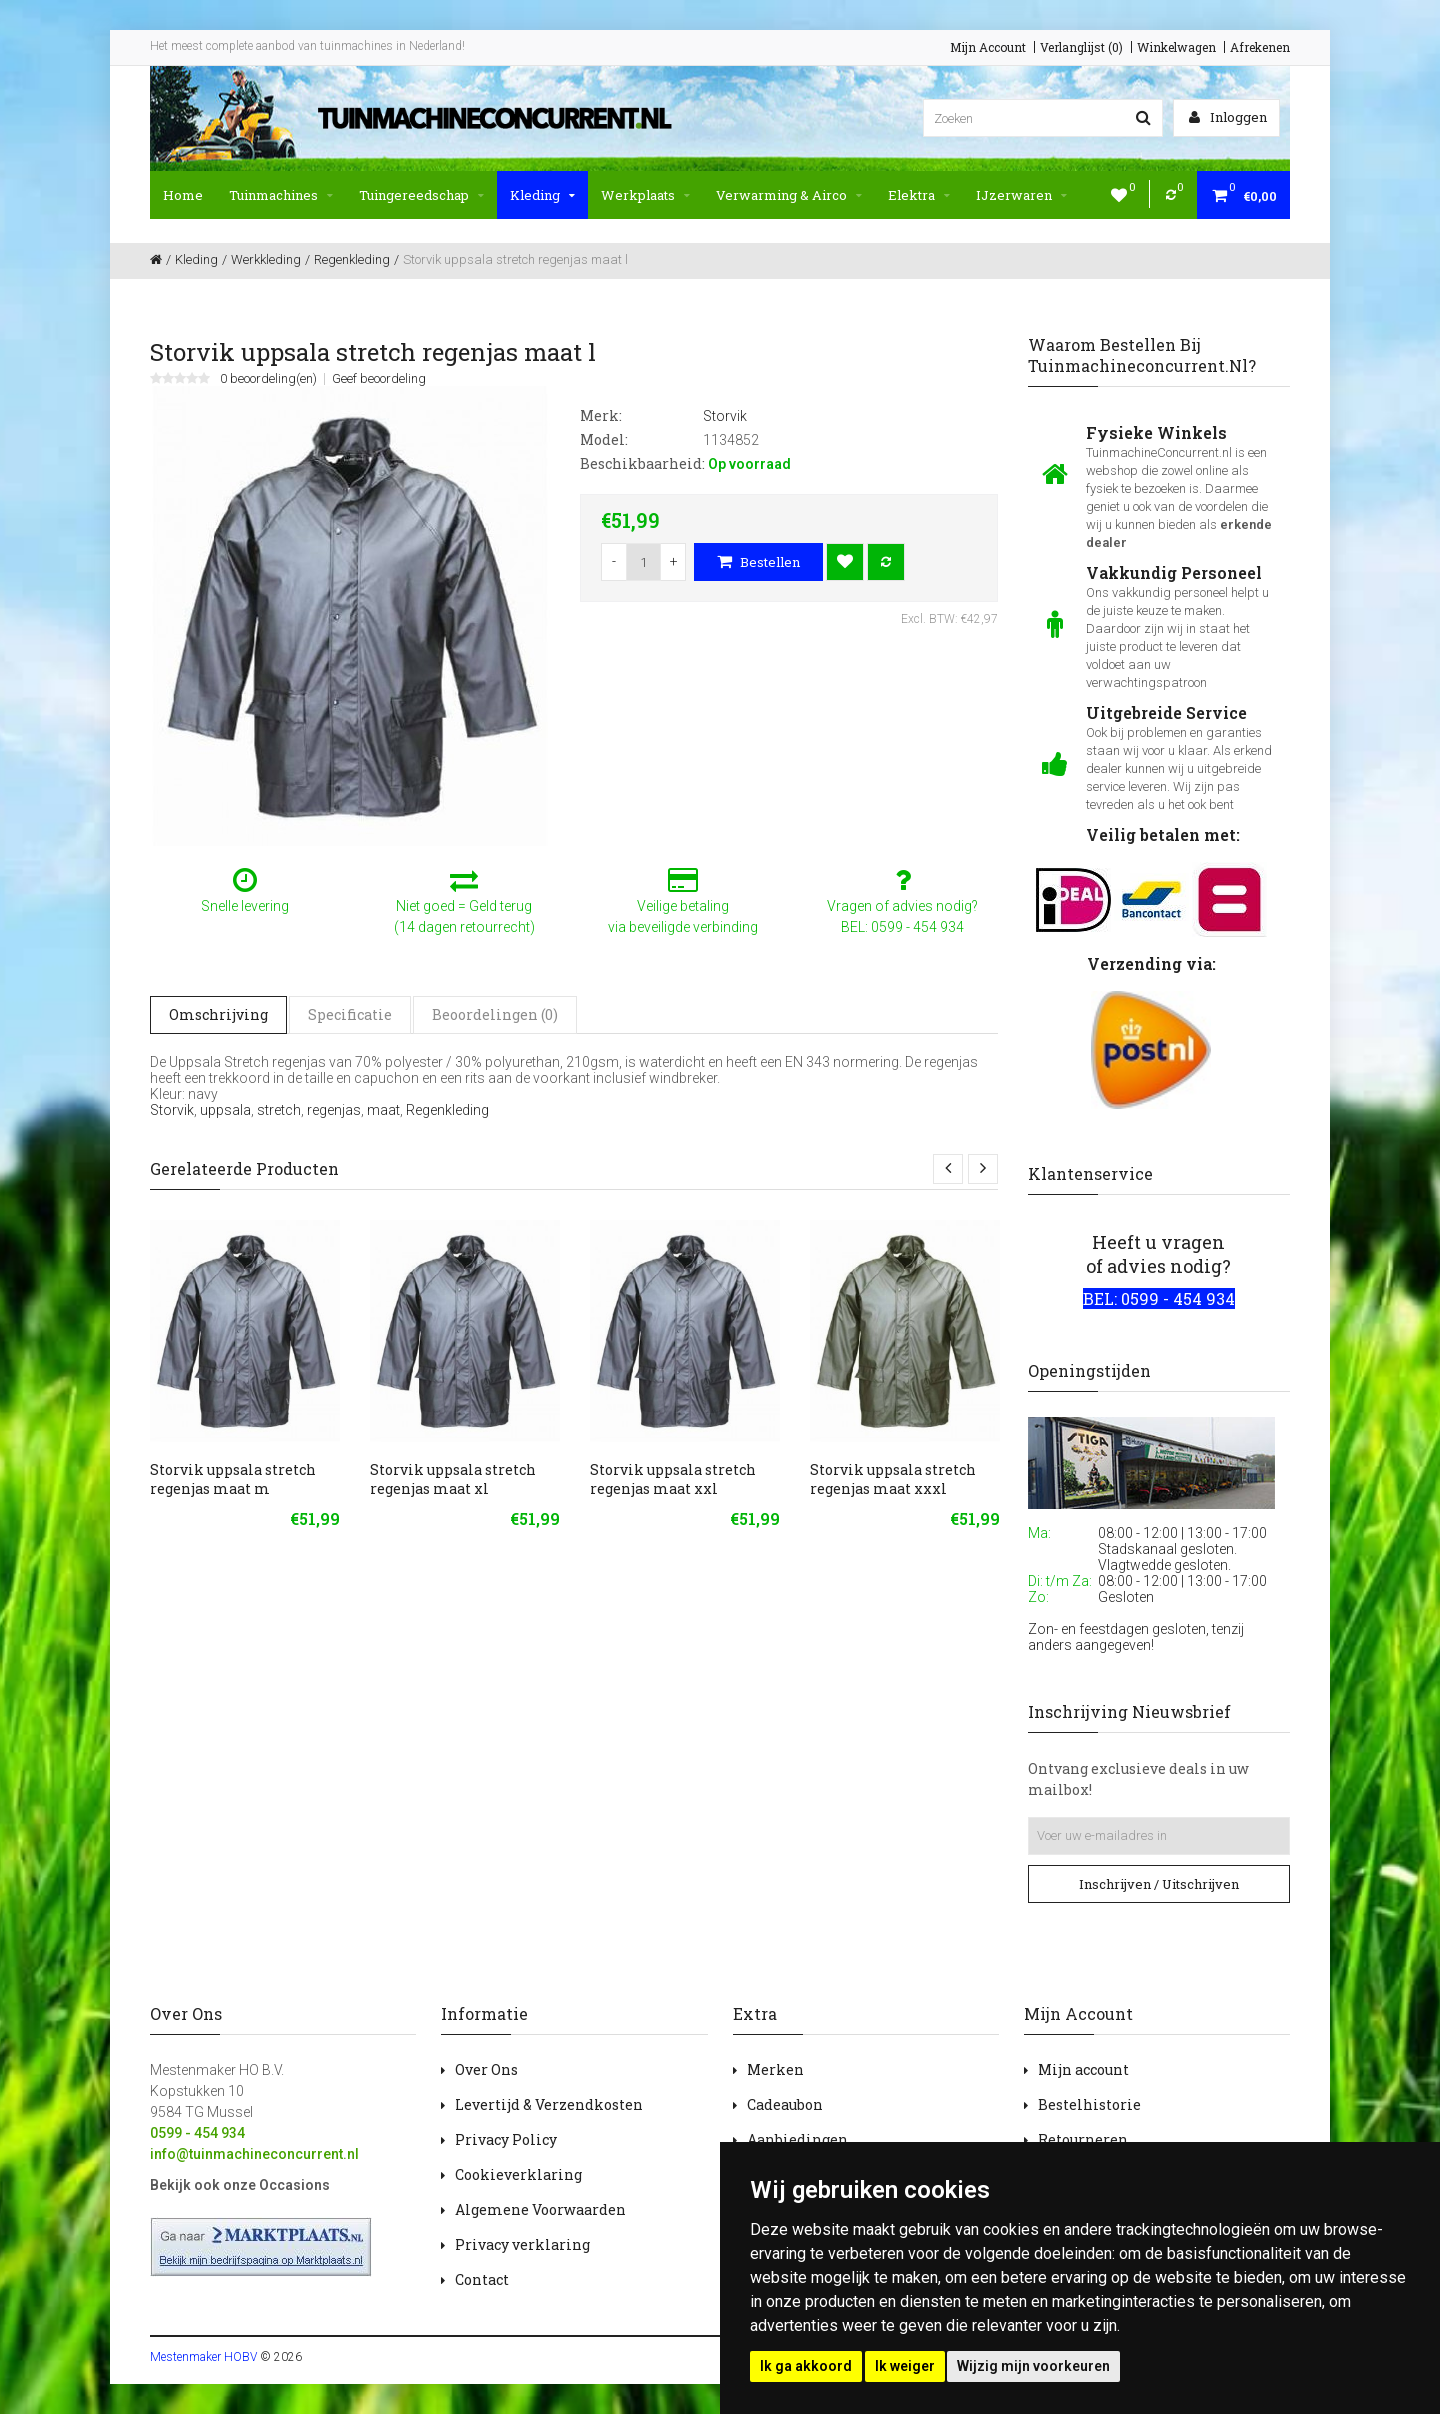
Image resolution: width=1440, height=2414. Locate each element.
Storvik (172, 1110)
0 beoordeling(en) (268, 379)
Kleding (542, 195)
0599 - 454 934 (197, 2133)
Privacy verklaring (522, 2244)
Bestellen (758, 562)
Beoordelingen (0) (495, 1014)
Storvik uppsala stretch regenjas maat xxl (673, 1479)
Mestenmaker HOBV (203, 2357)
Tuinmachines (281, 195)
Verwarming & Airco (789, 195)
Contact (482, 2279)
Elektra (919, 195)
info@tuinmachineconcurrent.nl (254, 2154)
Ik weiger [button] (905, 2366)
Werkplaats (645, 195)
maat (383, 1110)
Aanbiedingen (797, 2139)
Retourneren (1083, 2139)
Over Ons (486, 2069)
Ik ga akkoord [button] (806, 2366)
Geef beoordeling (379, 379)
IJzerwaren (1021, 195)
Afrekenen (1260, 47)
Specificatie (350, 1014)
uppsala (225, 1110)
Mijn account (1083, 2069)
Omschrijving (218, 1014)
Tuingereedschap (421, 195)
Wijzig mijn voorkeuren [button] (1033, 2366)
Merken (775, 2069)
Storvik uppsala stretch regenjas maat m (233, 1479)
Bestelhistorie (1089, 2104)
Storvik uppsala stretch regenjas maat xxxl (893, 1479)
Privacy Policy (506, 2139)
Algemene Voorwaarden (540, 2209)
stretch (279, 1110)
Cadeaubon (785, 2104)
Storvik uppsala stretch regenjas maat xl (453, 1479)
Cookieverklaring (518, 2174)
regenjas (334, 1110)
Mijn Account (988, 47)
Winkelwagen (1176, 47)
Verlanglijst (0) (1081, 47)
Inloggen (1228, 117)
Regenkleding (447, 1110)
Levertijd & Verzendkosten (549, 2104)
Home (183, 195)
